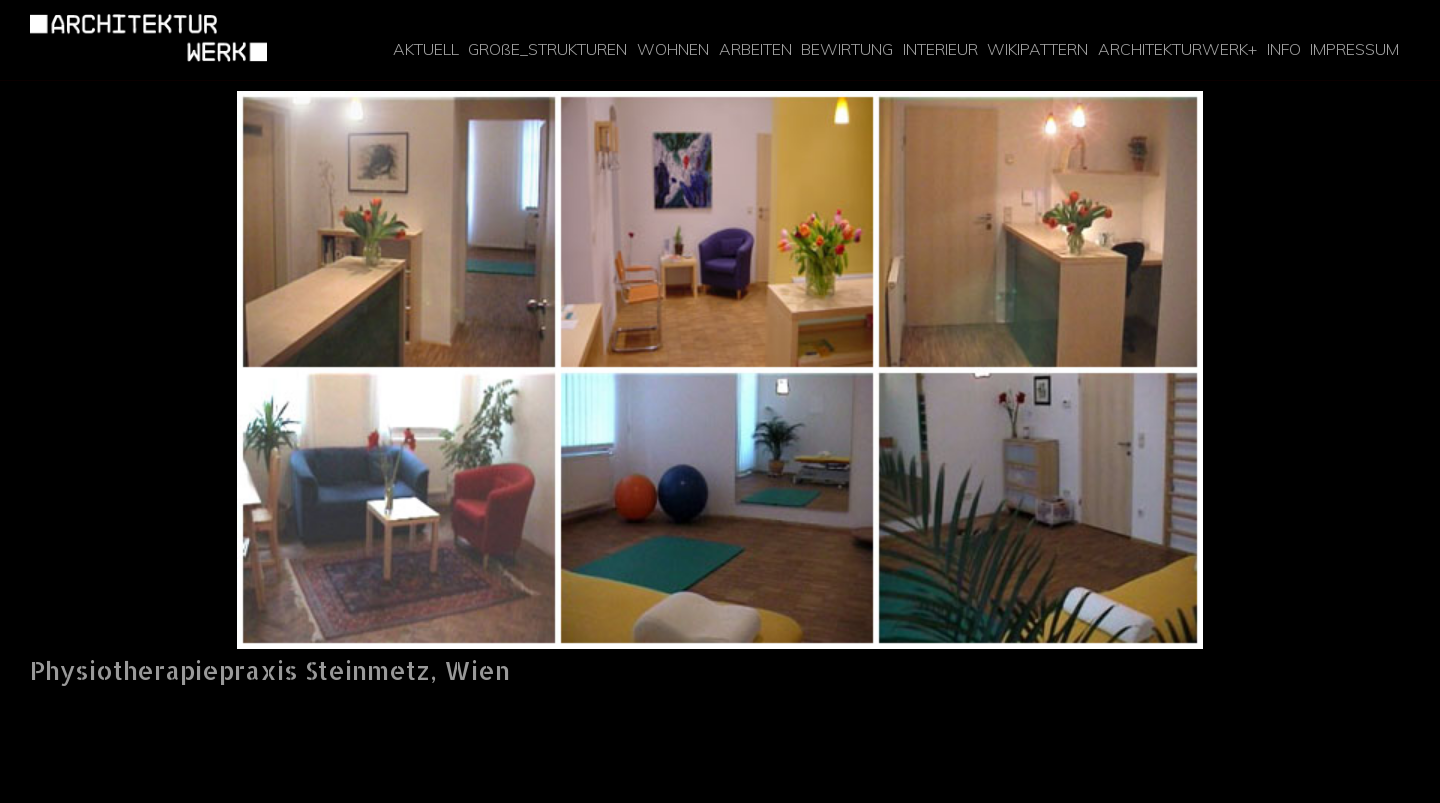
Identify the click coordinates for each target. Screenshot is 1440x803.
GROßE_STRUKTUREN (547, 50)
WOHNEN (673, 50)
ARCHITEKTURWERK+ (1177, 50)
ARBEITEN (755, 50)
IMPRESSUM (1354, 50)
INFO (1284, 50)
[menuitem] (426, 50)
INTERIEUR (940, 50)
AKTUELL (426, 50)
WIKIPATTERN (1037, 50)
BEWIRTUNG (847, 50)
